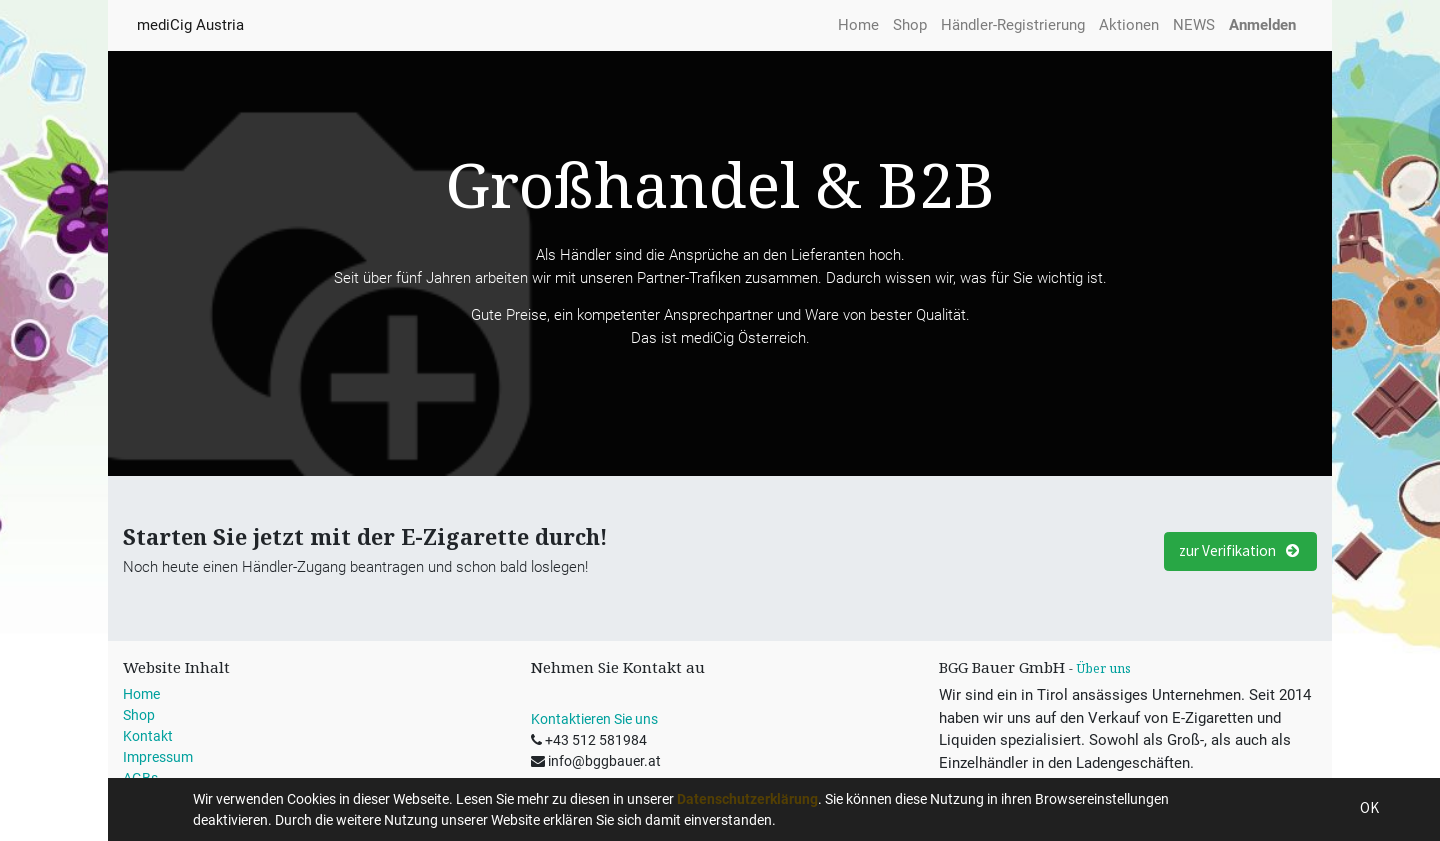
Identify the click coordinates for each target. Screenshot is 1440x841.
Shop (139, 715)
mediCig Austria (190, 25)
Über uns (1103, 668)
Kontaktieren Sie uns (594, 719)
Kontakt (148, 736)
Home (141, 694)
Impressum (158, 757)
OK (1369, 807)
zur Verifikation (1240, 550)
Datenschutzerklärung (747, 799)
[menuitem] (858, 25)
